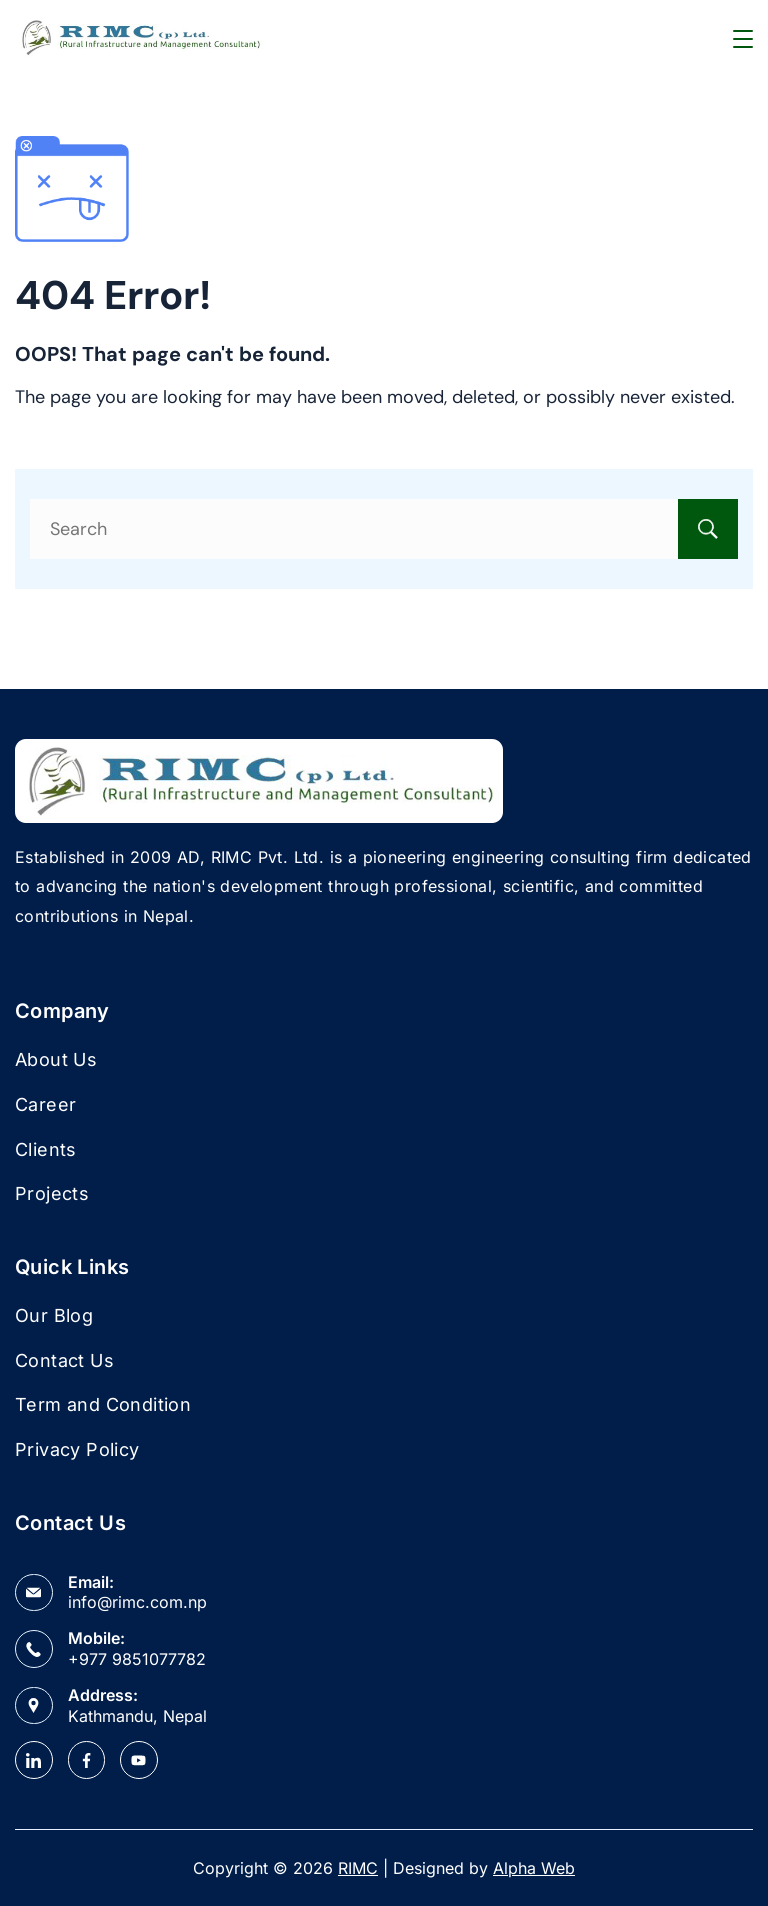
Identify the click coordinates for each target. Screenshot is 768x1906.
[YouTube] (139, 1760)
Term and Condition (103, 1404)
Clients (46, 1149)
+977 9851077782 (137, 1659)
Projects (52, 1193)
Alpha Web (534, 1868)
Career (45, 1104)
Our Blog (54, 1315)
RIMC (358, 1868)
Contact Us (64, 1360)
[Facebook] (87, 1760)
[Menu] (743, 39)
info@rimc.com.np (137, 1602)
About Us (56, 1059)
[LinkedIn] (34, 1760)
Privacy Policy (77, 1449)
